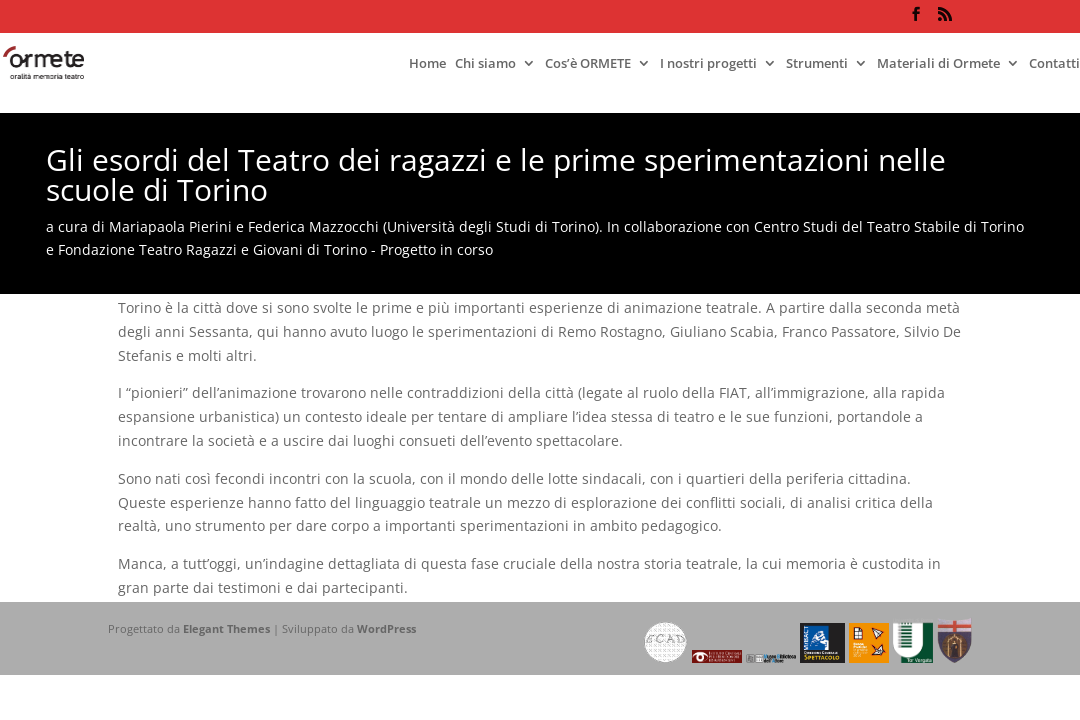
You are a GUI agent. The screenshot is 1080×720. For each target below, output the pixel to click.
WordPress (386, 628)
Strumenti (817, 64)
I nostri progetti (708, 64)
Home (427, 64)
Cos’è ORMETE (588, 64)
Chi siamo (485, 64)
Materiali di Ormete (938, 64)
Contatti (1054, 64)
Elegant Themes (226, 628)
